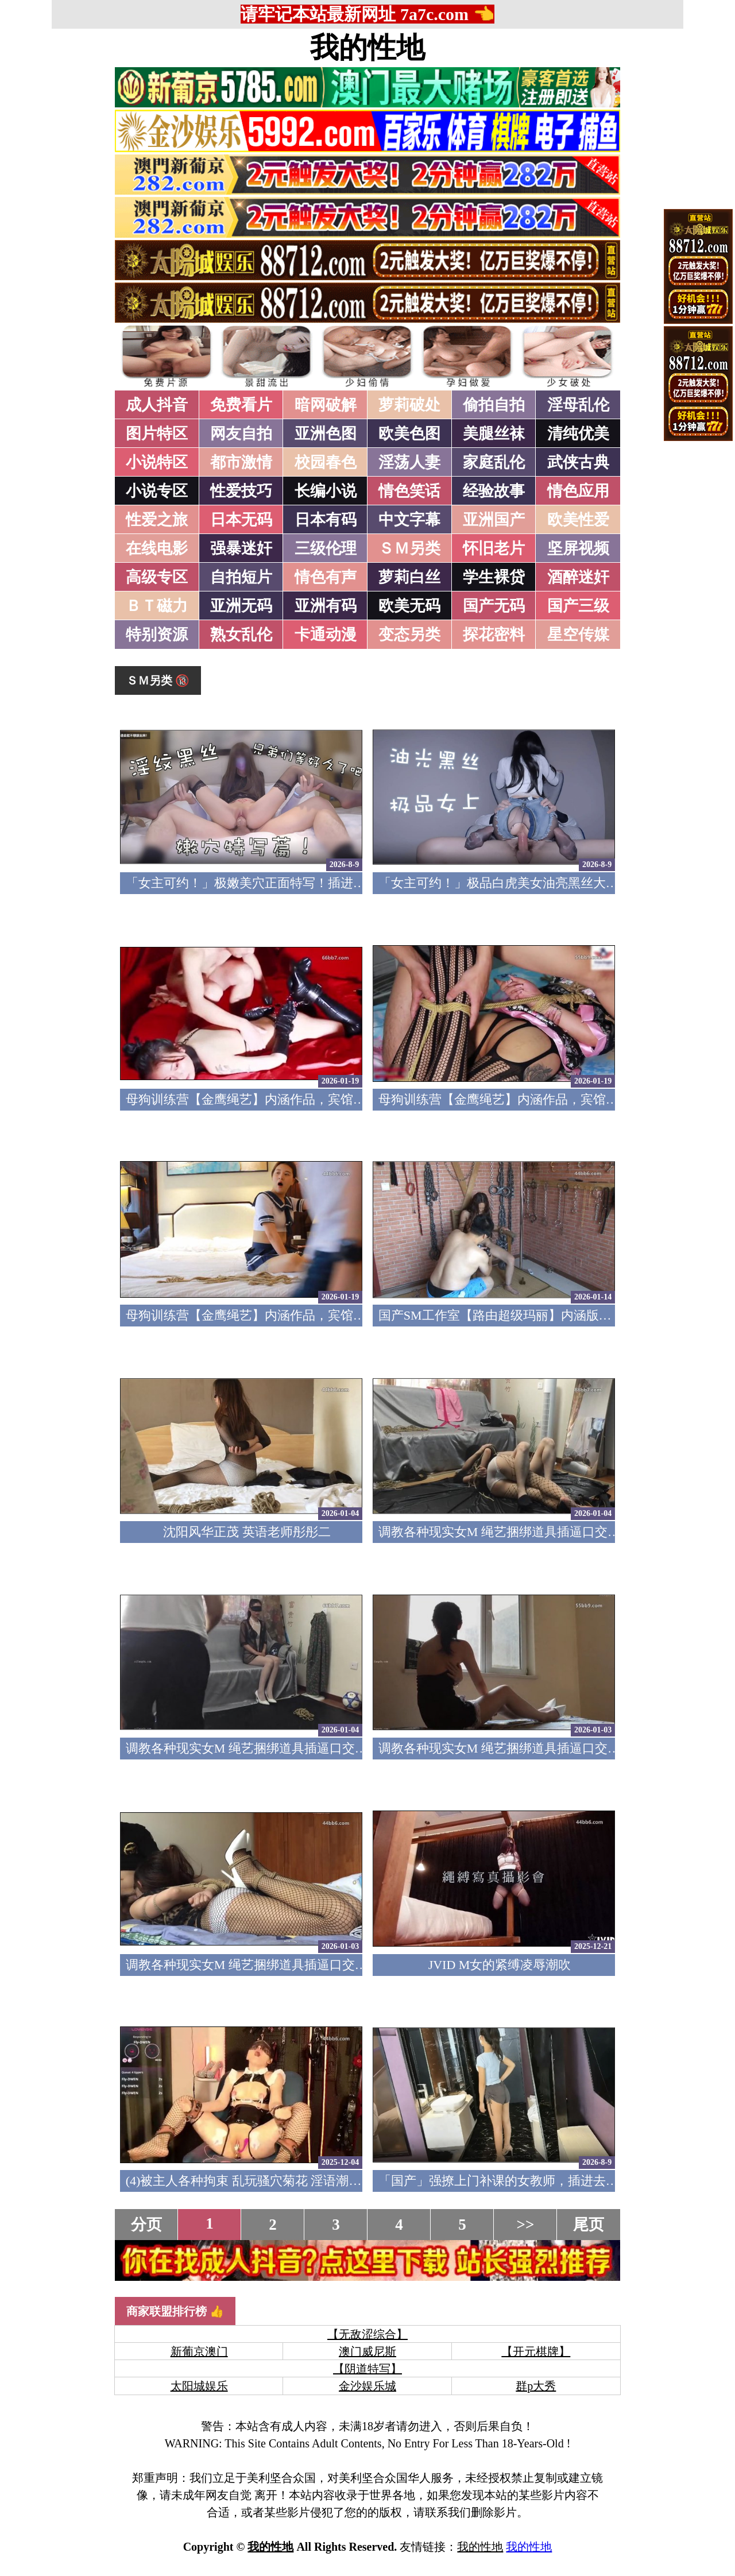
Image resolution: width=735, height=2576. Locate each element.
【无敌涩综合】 (367, 2334)
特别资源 (157, 634)
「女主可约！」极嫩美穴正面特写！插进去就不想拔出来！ (290, 883)
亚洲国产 (494, 519)
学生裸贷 (494, 577)
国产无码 (494, 605)
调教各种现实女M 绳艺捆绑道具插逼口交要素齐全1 (269, 1965)
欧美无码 (409, 605)
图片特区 (157, 433)
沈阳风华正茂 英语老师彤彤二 (247, 1532)
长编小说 (326, 491)
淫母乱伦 (578, 404)
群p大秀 (536, 2386)
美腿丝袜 (494, 433)
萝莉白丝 (409, 577)
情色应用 (578, 491)
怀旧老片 (494, 548)
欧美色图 (409, 433)
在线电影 (157, 548)
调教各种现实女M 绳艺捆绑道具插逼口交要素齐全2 (521, 1748)
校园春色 (326, 462)
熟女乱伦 (241, 634)
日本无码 (241, 519)
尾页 (588, 2224)
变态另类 (409, 634)
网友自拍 (241, 433)
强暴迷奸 (241, 548)
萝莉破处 (409, 404)
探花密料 (494, 634)
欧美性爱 (578, 519)
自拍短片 (241, 577)
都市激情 (241, 462)
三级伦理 (326, 548)
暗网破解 (326, 404)
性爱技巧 (241, 491)
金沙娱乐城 (367, 2386)
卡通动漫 (326, 634)
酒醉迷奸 (578, 577)
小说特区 (157, 462)
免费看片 (241, 404)
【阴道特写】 (367, 2368)
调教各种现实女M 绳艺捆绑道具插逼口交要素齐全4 (521, 1532)
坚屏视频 (578, 548)
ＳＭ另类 (409, 548)
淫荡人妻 (409, 462)
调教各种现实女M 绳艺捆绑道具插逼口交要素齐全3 (269, 1748)
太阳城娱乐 (199, 2386)
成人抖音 (157, 404)
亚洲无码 (241, 605)
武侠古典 (578, 462)
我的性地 (367, 48)
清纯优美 (578, 433)
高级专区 (157, 577)
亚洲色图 (326, 433)
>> (526, 2224)
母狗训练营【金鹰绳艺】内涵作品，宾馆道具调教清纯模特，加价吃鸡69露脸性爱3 (356, 1099)
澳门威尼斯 (367, 2351)
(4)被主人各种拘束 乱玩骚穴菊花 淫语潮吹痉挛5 (259, 2180)
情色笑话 (409, 491)
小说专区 (157, 491)
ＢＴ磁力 (157, 605)
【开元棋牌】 (535, 2351)
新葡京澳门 (199, 2351)
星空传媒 (578, 634)
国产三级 (578, 605)
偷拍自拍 (494, 404)
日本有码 (326, 519)
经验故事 (494, 491)
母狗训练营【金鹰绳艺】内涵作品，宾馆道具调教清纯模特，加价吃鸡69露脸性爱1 (356, 1315)
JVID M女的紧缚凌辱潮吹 (499, 1965)
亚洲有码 (326, 605)
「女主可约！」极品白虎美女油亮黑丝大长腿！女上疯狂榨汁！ (555, 883)
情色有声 (326, 577)
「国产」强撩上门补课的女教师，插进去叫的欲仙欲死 (530, 2180)
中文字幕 (409, 519)
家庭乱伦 (494, 462)
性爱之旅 (157, 519)
